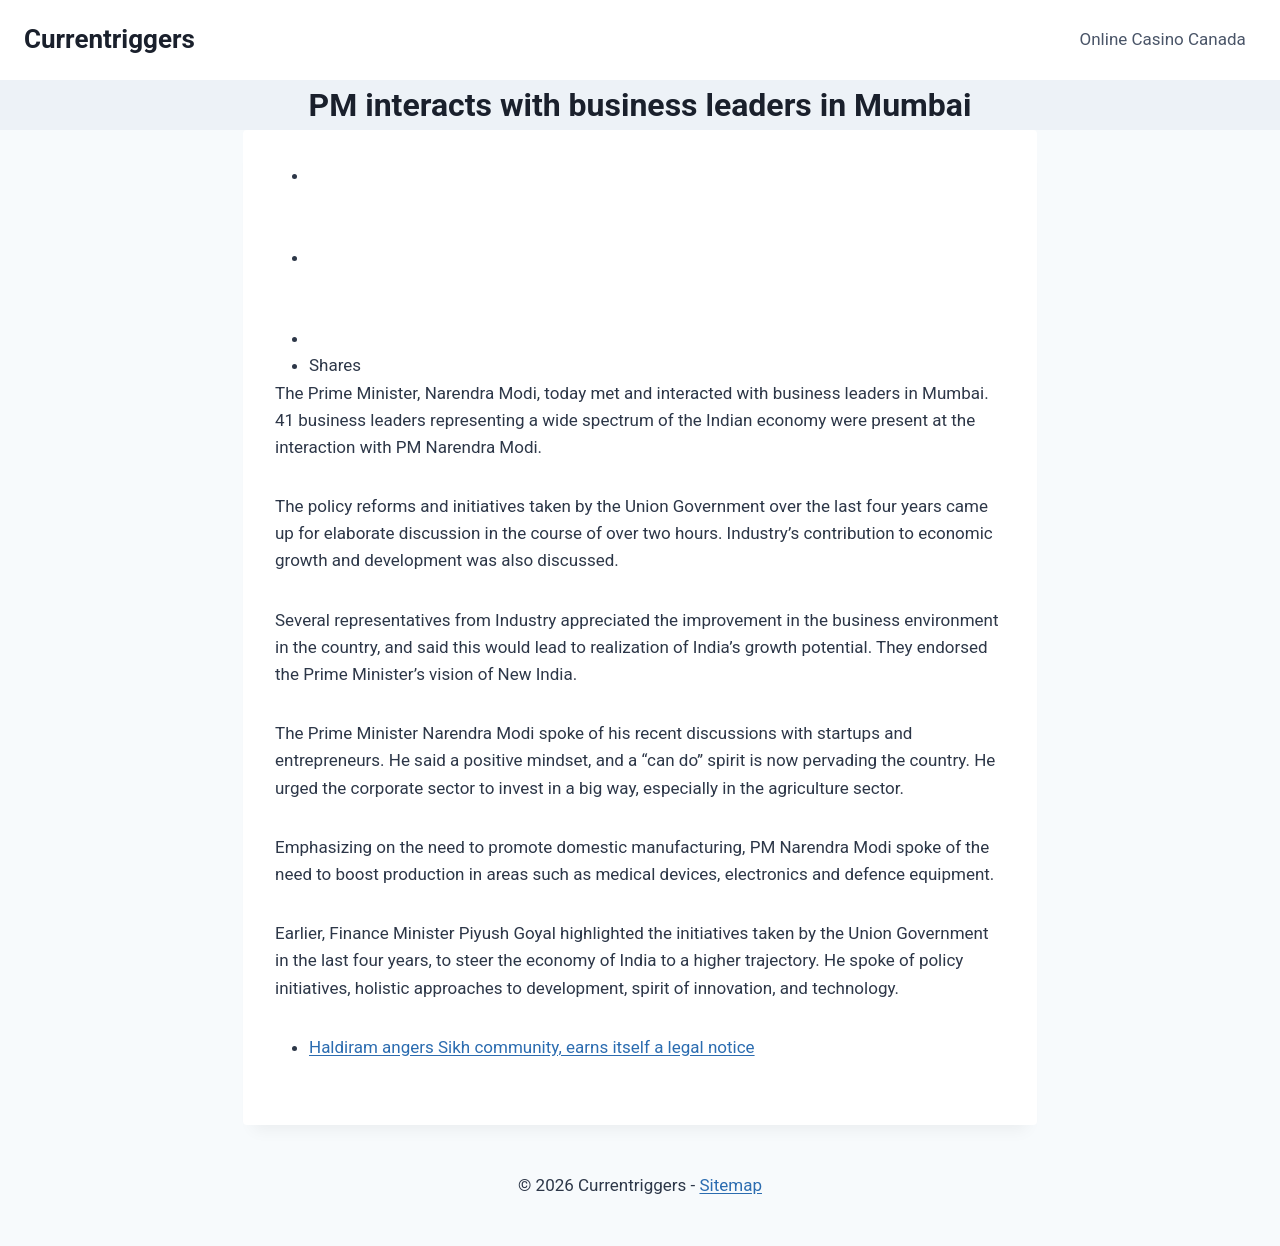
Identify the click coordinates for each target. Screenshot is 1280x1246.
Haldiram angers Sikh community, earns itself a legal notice (532, 1047)
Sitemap (730, 1185)
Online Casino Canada (1163, 39)
